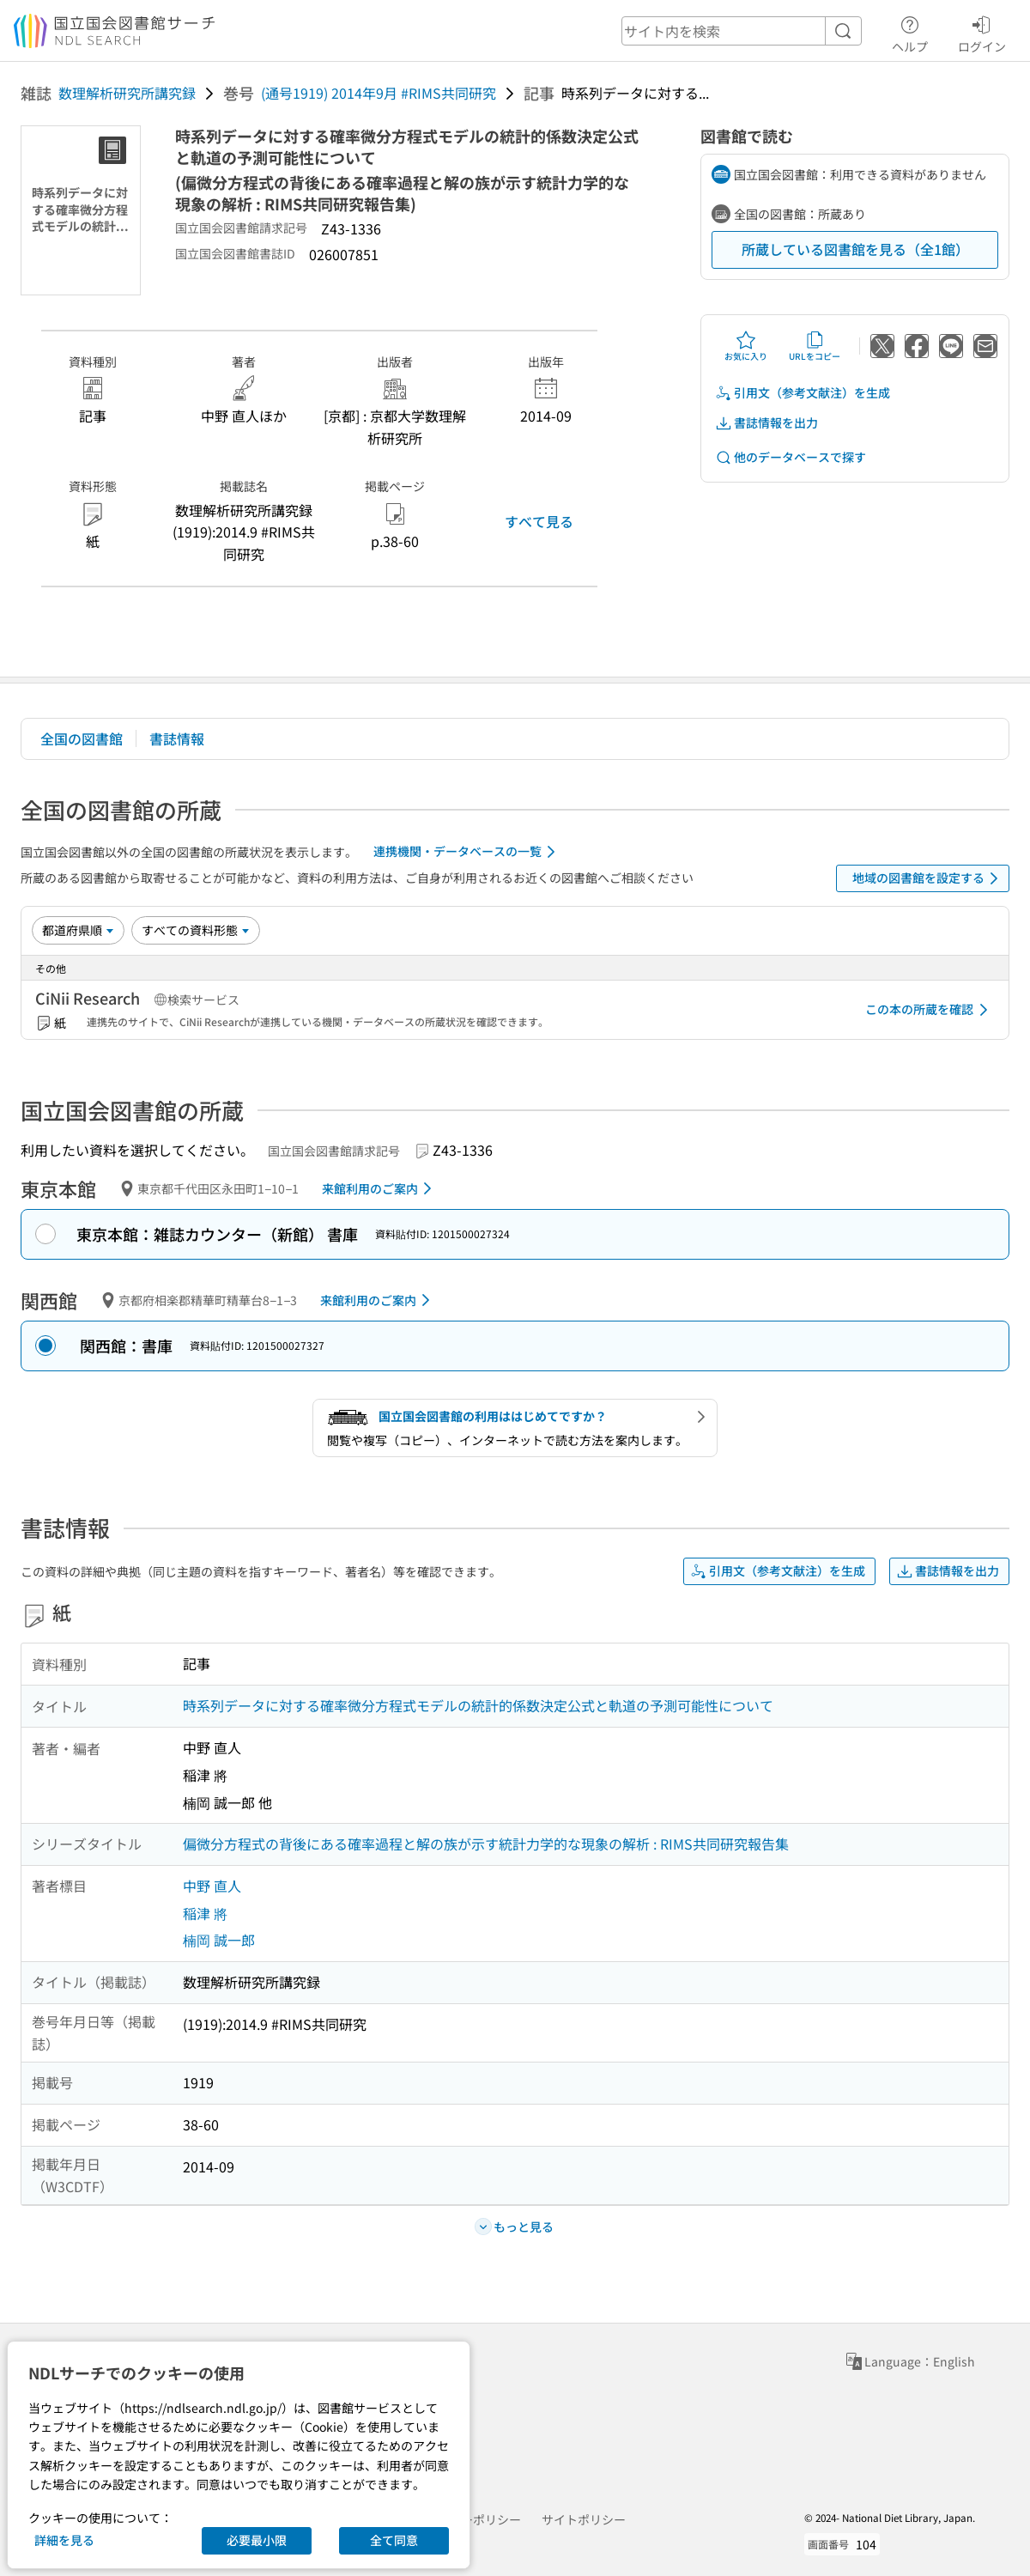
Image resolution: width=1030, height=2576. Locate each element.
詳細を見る (64, 2540)
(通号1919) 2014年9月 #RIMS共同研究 (378, 92)
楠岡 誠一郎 (219, 1939)
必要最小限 (257, 2540)
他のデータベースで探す (790, 457)
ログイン (982, 31)
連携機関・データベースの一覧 (467, 851)
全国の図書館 (81, 738)
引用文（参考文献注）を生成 (802, 393)
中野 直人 (212, 1885)
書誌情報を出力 (766, 423)
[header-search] (741, 31)
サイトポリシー (584, 2519)
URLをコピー (814, 346)
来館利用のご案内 (380, 1188)
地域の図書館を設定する (928, 878)
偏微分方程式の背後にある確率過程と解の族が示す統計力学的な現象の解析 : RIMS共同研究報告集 (486, 1843)
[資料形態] (195, 930)
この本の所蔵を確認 (929, 1009)
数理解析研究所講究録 (127, 92)
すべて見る (539, 521)
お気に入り (745, 346)
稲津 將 (205, 1913)
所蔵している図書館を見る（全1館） (855, 249)
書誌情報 (176, 738)
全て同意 (394, 2540)
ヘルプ (910, 31)
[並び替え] (78, 930)
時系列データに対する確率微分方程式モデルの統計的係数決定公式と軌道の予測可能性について (478, 1705)
